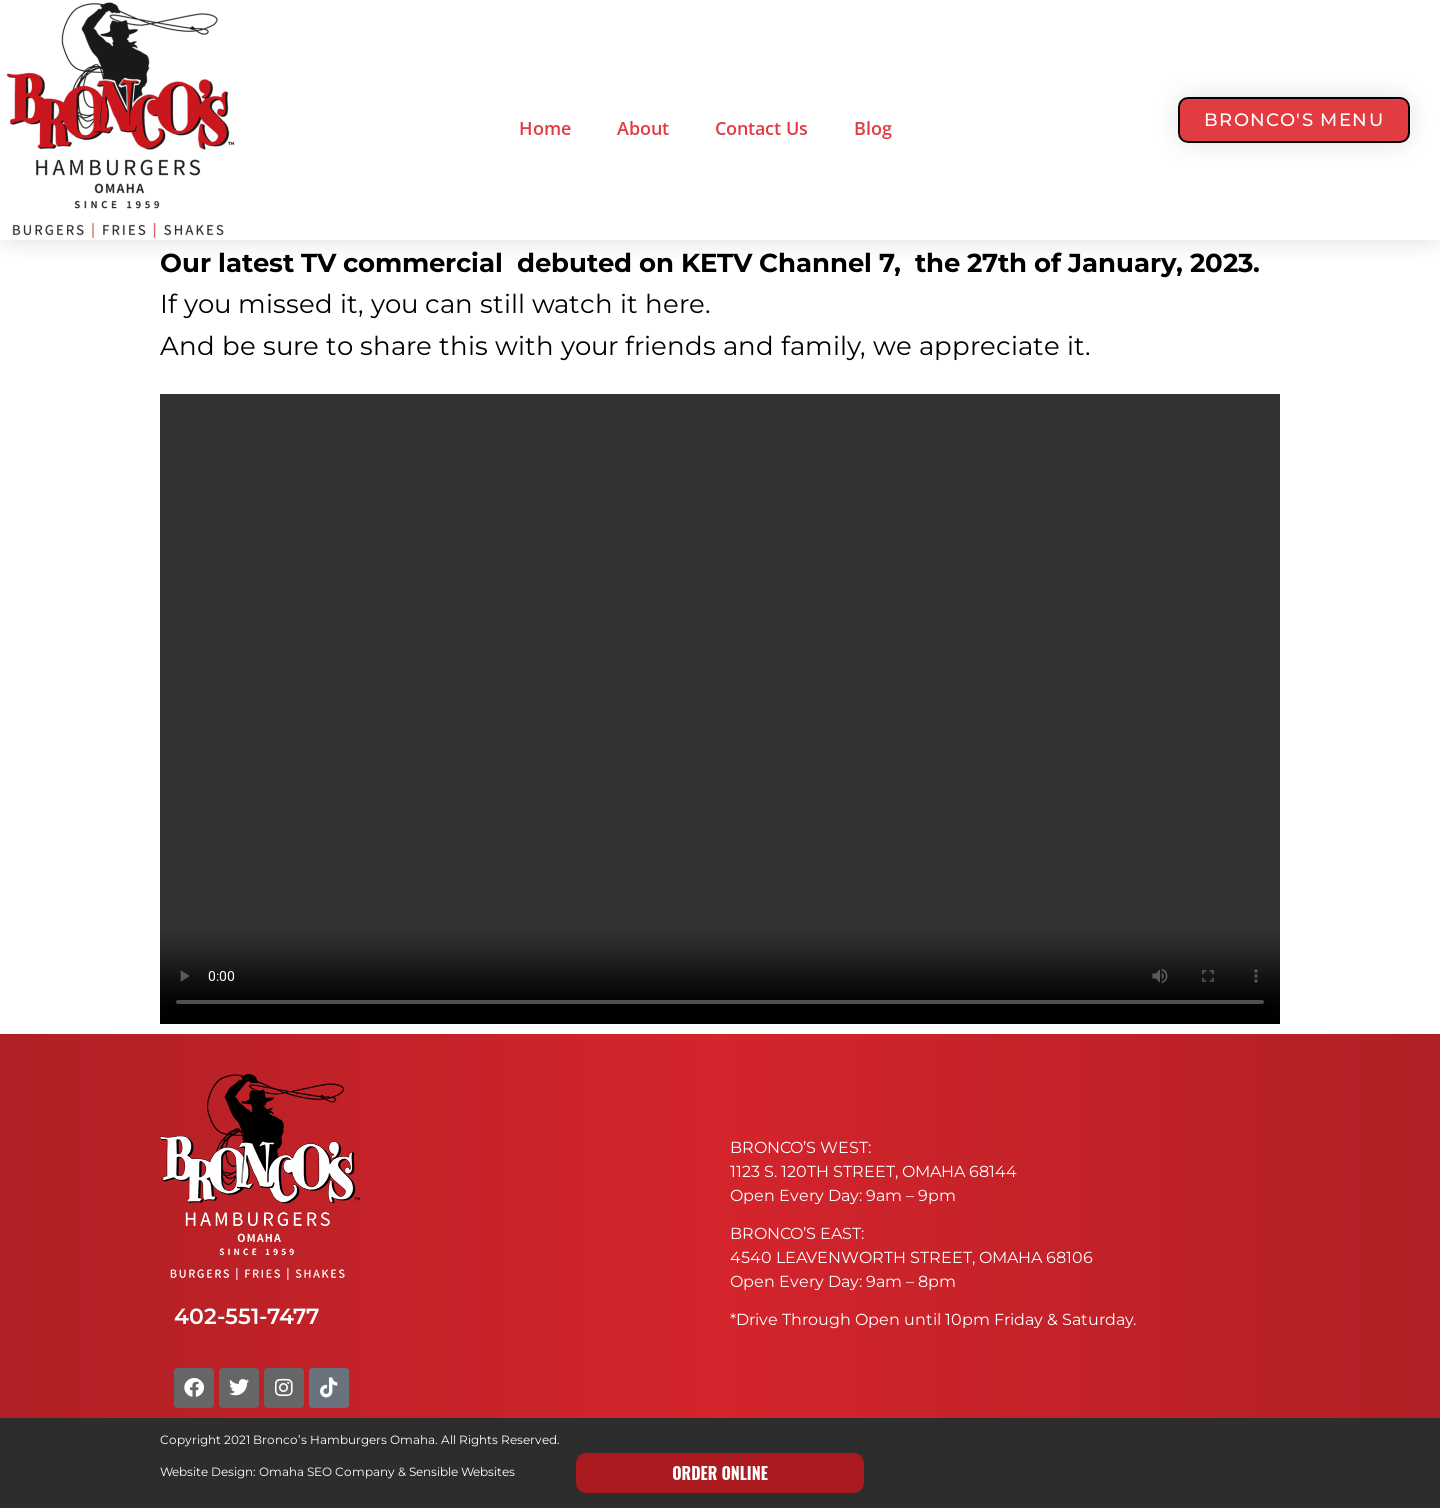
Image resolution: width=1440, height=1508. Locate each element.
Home (545, 128)
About (643, 128)
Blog (873, 128)
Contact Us (761, 128)
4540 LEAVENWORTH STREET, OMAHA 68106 (911, 1257)
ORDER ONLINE (720, 1473)
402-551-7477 (246, 1316)
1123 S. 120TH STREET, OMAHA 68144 (873, 1171)
